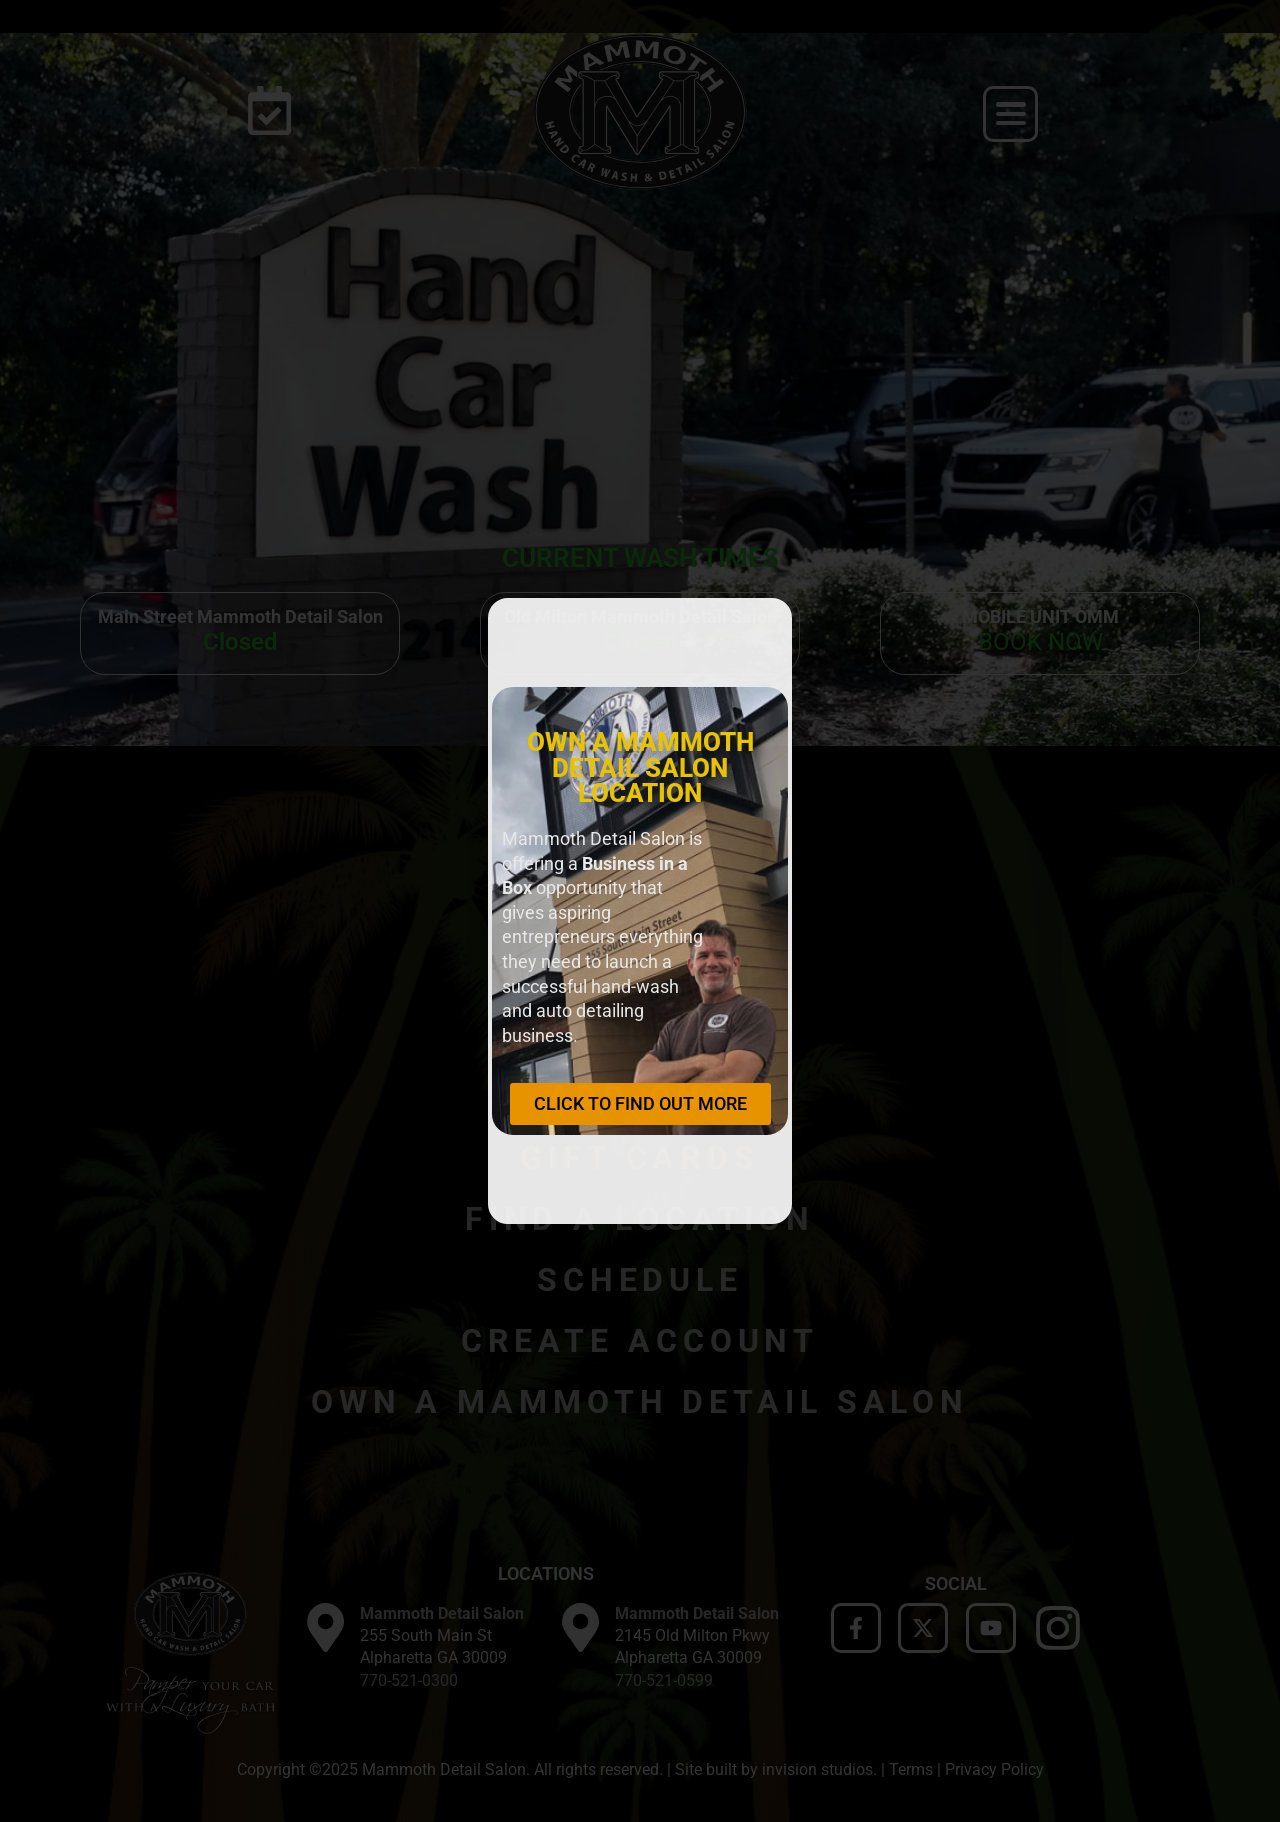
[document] (640, 911)
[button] (762, 627)
